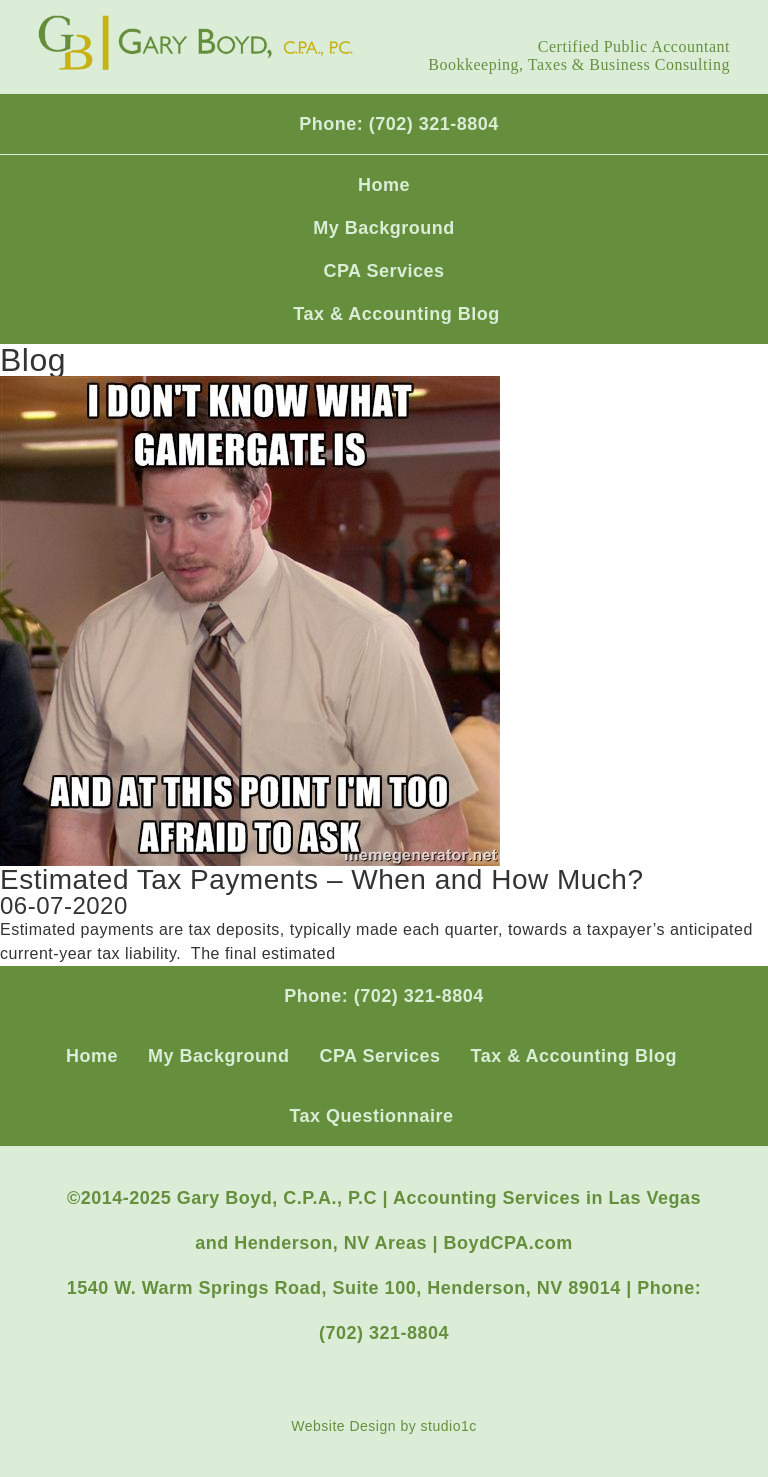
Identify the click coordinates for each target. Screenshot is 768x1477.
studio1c (449, 1426)
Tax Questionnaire (371, 1116)
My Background (384, 228)
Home (384, 185)
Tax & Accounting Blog (396, 314)
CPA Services (383, 271)
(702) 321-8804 (434, 124)
